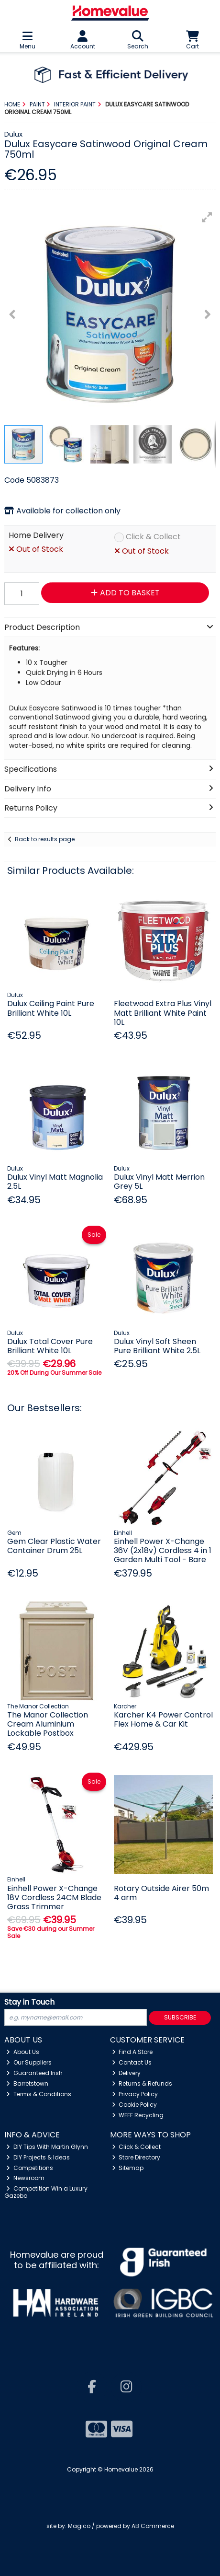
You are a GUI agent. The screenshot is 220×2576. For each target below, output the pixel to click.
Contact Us (132, 2062)
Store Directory (136, 2157)
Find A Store (132, 2052)
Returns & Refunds (142, 2083)
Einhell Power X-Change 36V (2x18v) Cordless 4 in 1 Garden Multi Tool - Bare (162, 1550)
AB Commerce (153, 2526)
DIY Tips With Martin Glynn (47, 2147)
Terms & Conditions (38, 2094)
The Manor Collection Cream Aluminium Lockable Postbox (47, 1724)
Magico (79, 2526)
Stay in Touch (29, 2002)
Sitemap (128, 2168)
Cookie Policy (134, 2104)
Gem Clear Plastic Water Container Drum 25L (54, 1546)
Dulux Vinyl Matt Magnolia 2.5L (55, 1182)
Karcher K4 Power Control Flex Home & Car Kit (163, 1719)
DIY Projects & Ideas (38, 2157)
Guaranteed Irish (34, 2073)
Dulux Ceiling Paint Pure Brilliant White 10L (50, 1008)
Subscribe (180, 2017)
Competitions (29, 2168)
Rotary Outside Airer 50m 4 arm (161, 1893)
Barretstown (27, 2083)
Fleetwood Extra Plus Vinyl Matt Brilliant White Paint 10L (162, 1012)
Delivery (126, 2073)
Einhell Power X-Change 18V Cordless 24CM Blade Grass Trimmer (54, 1897)
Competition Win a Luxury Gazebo (46, 2191)
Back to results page (45, 839)
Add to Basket (125, 592)
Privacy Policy (135, 2094)
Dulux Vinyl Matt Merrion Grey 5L (159, 1182)
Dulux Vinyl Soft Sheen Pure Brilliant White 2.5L (157, 1346)
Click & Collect (153, 537)
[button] (207, 217)
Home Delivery (36, 536)
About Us (22, 2052)
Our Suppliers (29, 2062)
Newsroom (25, 2178)
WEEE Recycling (138, 2115)
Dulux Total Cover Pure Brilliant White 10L (50, 1346)
